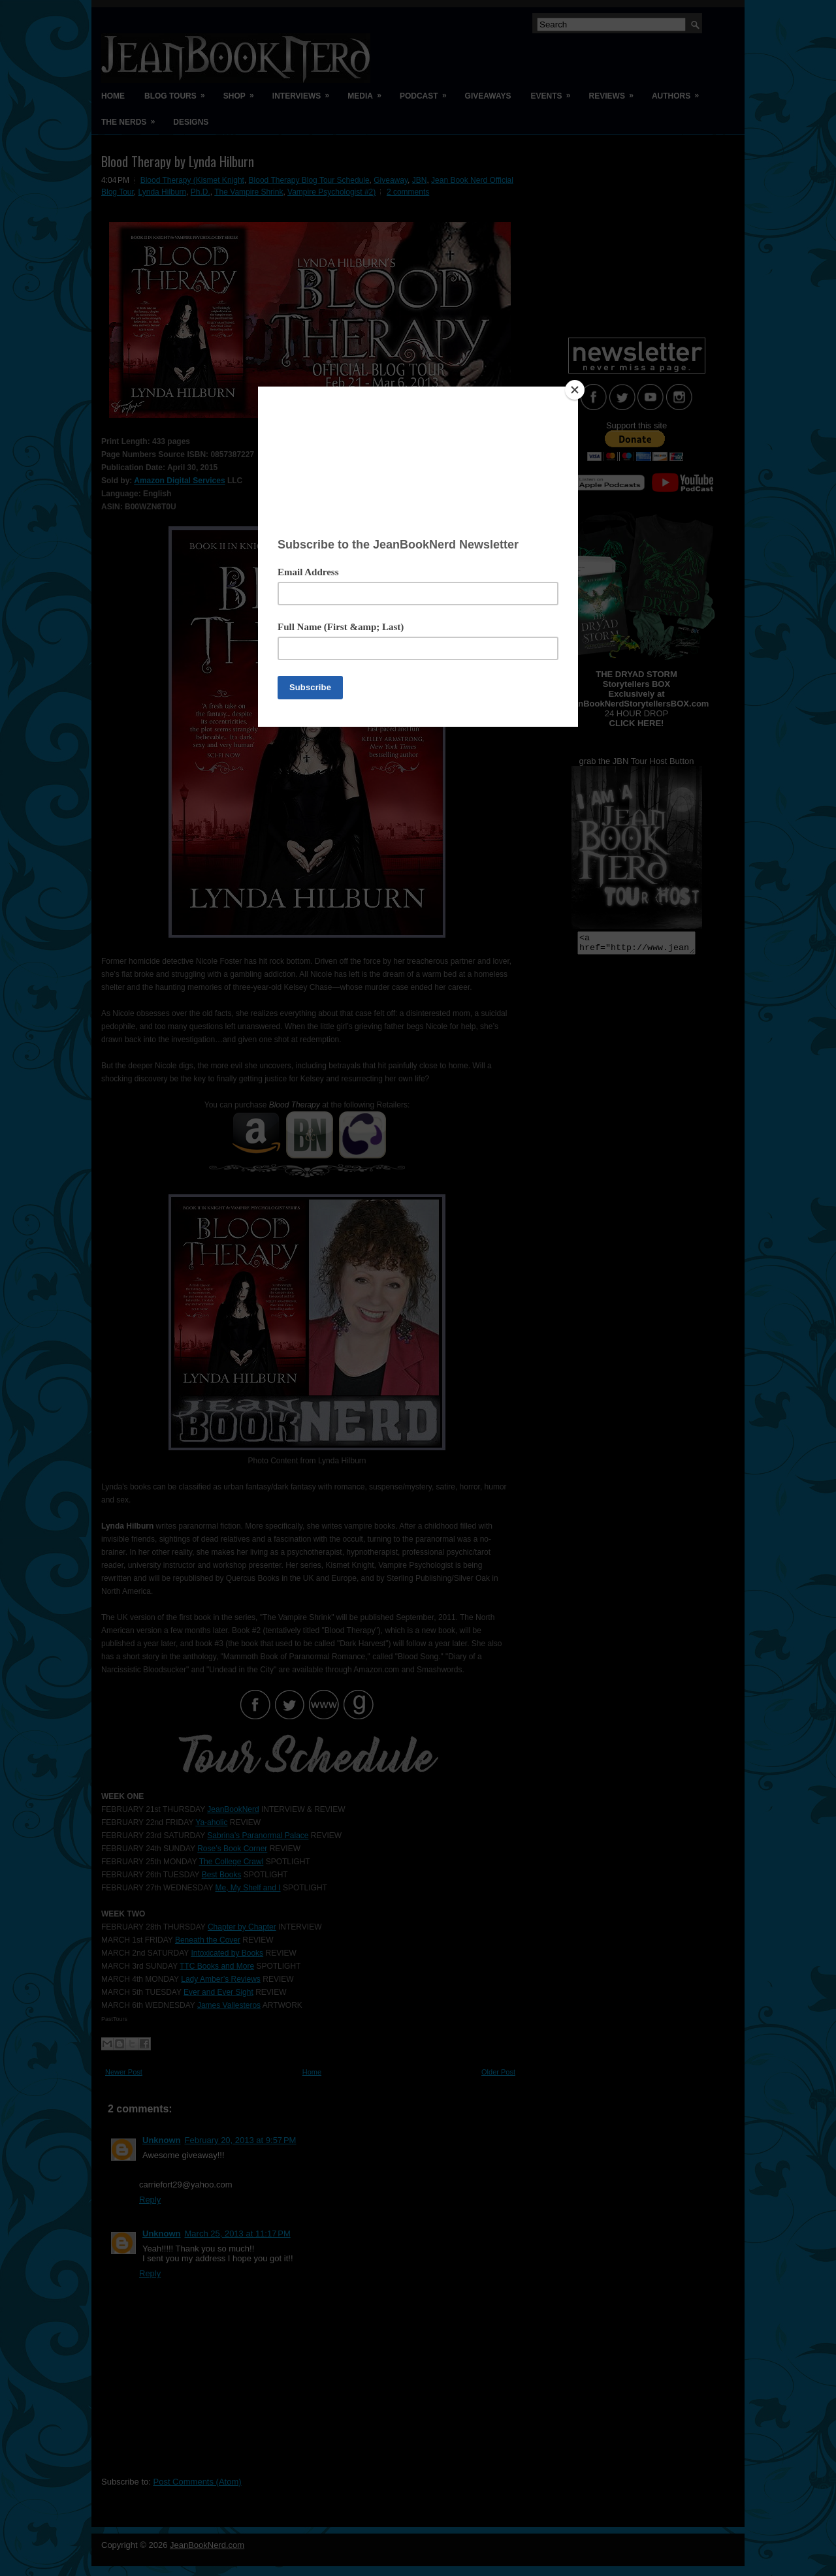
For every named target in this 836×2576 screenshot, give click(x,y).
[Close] (575, 390)
